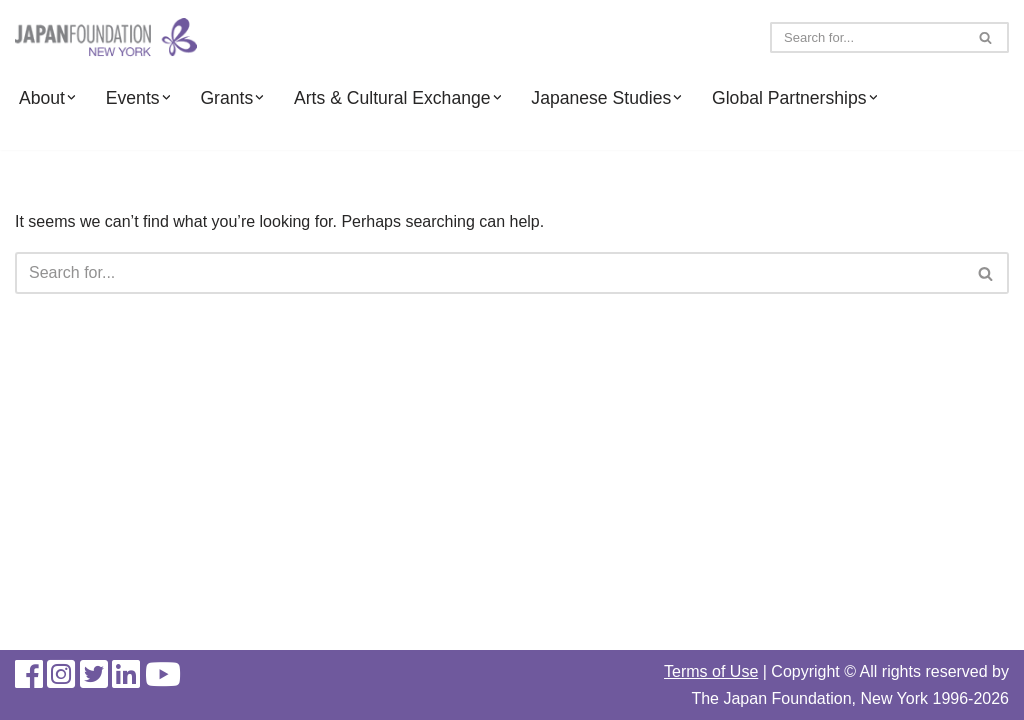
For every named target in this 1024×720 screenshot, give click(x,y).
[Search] (867, 37)
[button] (71, 97)
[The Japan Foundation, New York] (106, 37)
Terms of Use (711, 671)
